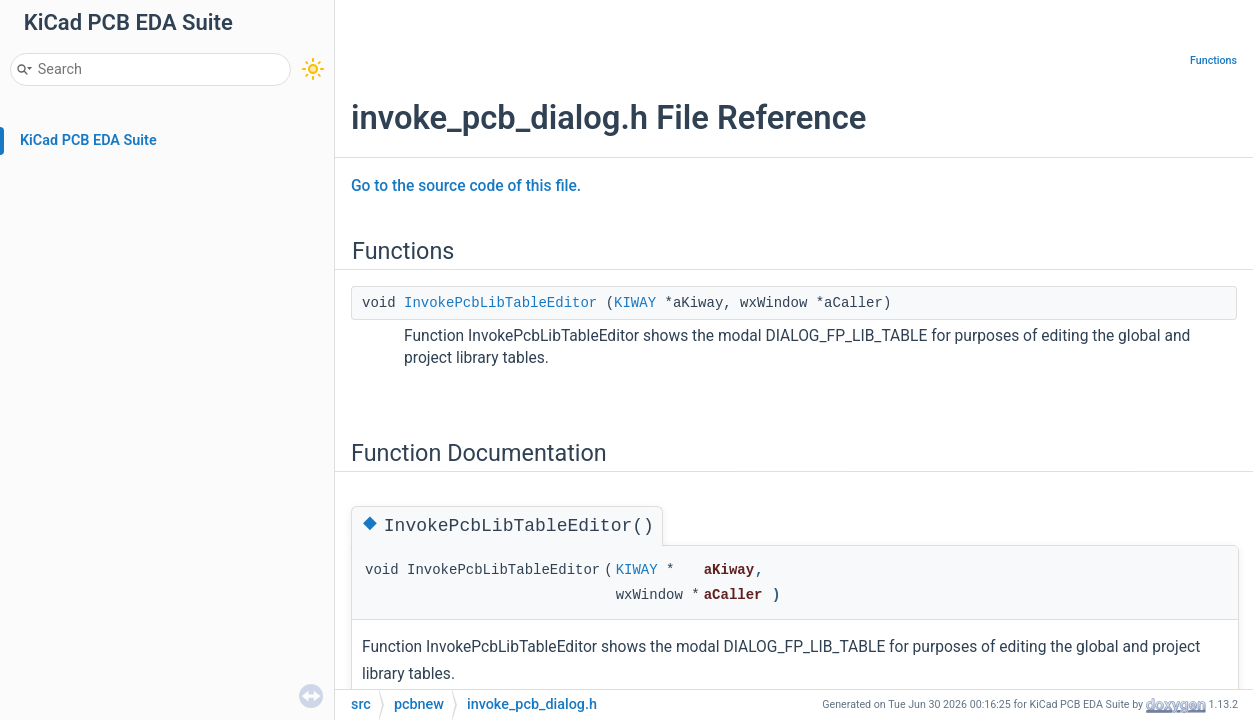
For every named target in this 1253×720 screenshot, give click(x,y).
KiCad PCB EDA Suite (88, 140)
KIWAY (635, 303)
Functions (1213, 60)
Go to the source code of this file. (466, 186)
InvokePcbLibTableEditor (500, 303)
